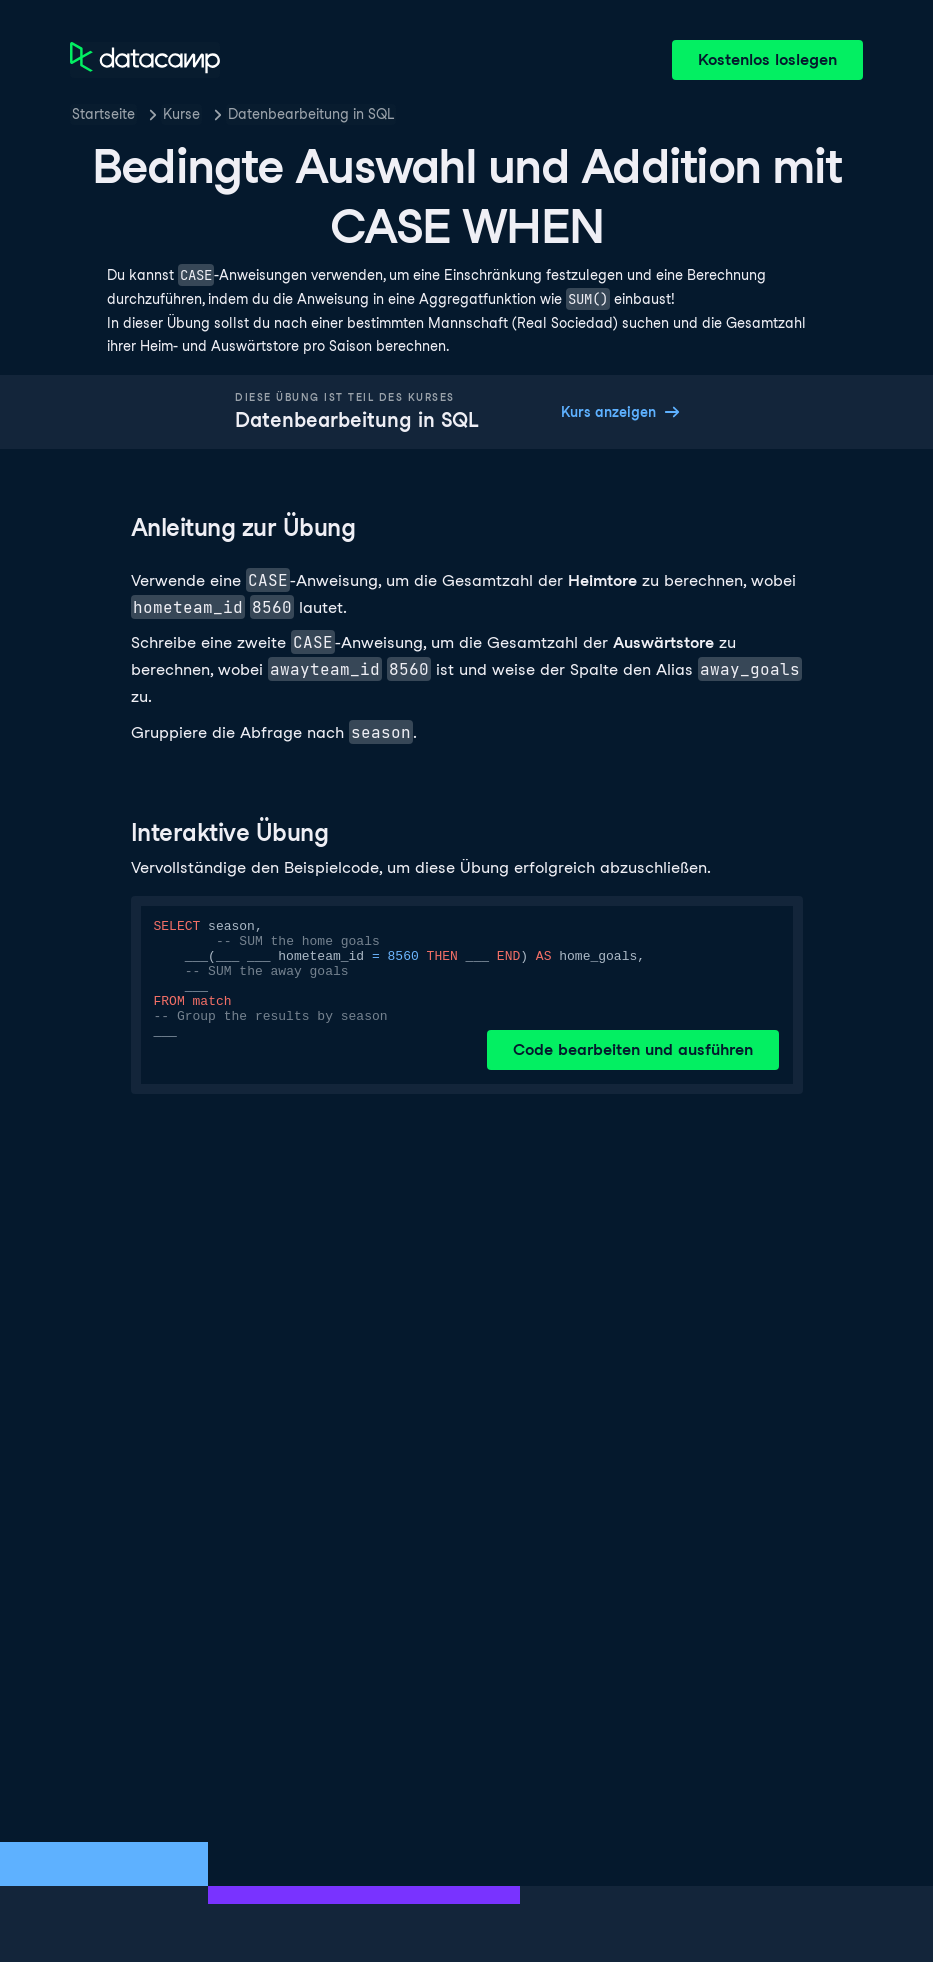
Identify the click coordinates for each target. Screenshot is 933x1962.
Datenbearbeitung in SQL (311, 114)
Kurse (181, 114)
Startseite (103, 114)
